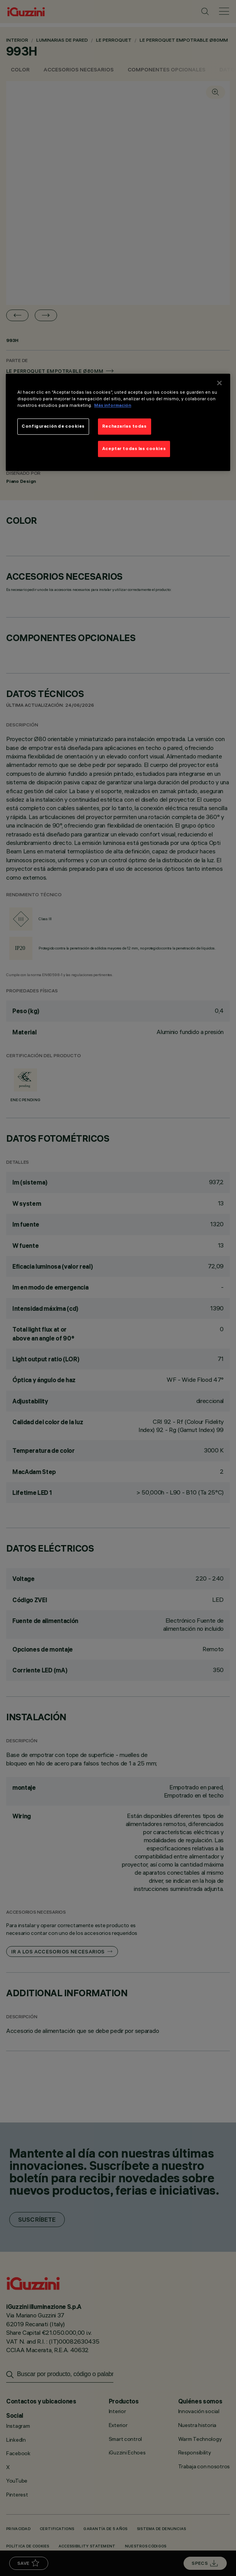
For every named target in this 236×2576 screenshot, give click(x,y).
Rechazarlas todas (124, 426)
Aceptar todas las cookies (134, 448)
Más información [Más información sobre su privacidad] (112, 405)
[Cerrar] (219, 382)
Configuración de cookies (53, 426)
